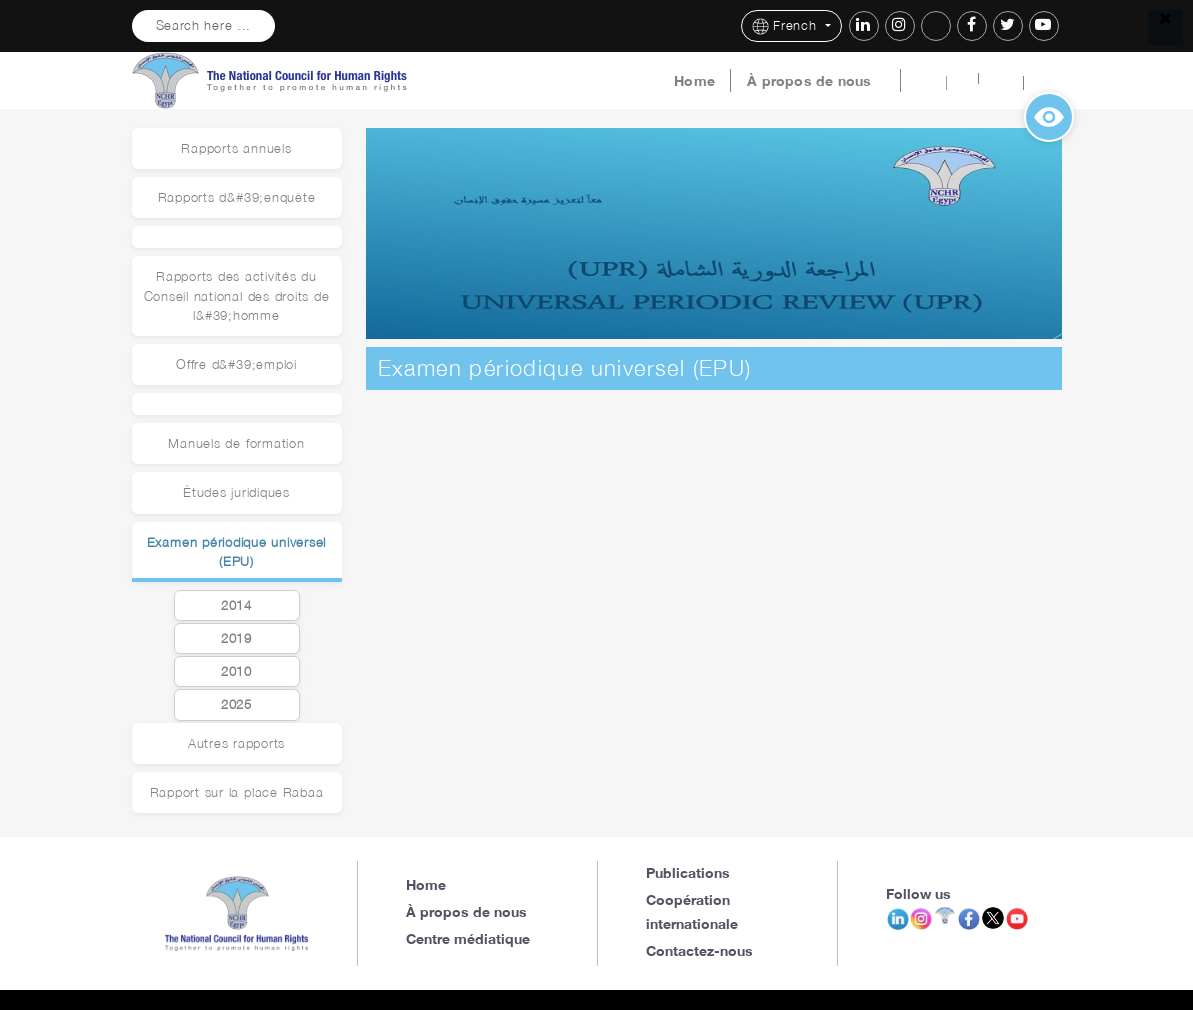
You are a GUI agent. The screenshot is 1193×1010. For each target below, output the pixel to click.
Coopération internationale (692, 911)
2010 (236, 671)
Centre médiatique (468, 938)
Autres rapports (236, 743)
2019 (236, 638)
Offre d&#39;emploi (236, 364)
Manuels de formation (236, 443)
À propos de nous (809, 81)
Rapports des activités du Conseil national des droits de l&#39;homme (237, 295)
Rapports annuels (236, 148)
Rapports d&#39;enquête (237, 197)
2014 (236, 605)
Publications (688, 872)
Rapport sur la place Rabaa (237, 792)
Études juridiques (236, 492)
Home (694, 81)
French (786, 26)
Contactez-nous (699, 950)
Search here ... (204, 25)
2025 (236, 704)
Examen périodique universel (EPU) (237, 552)
